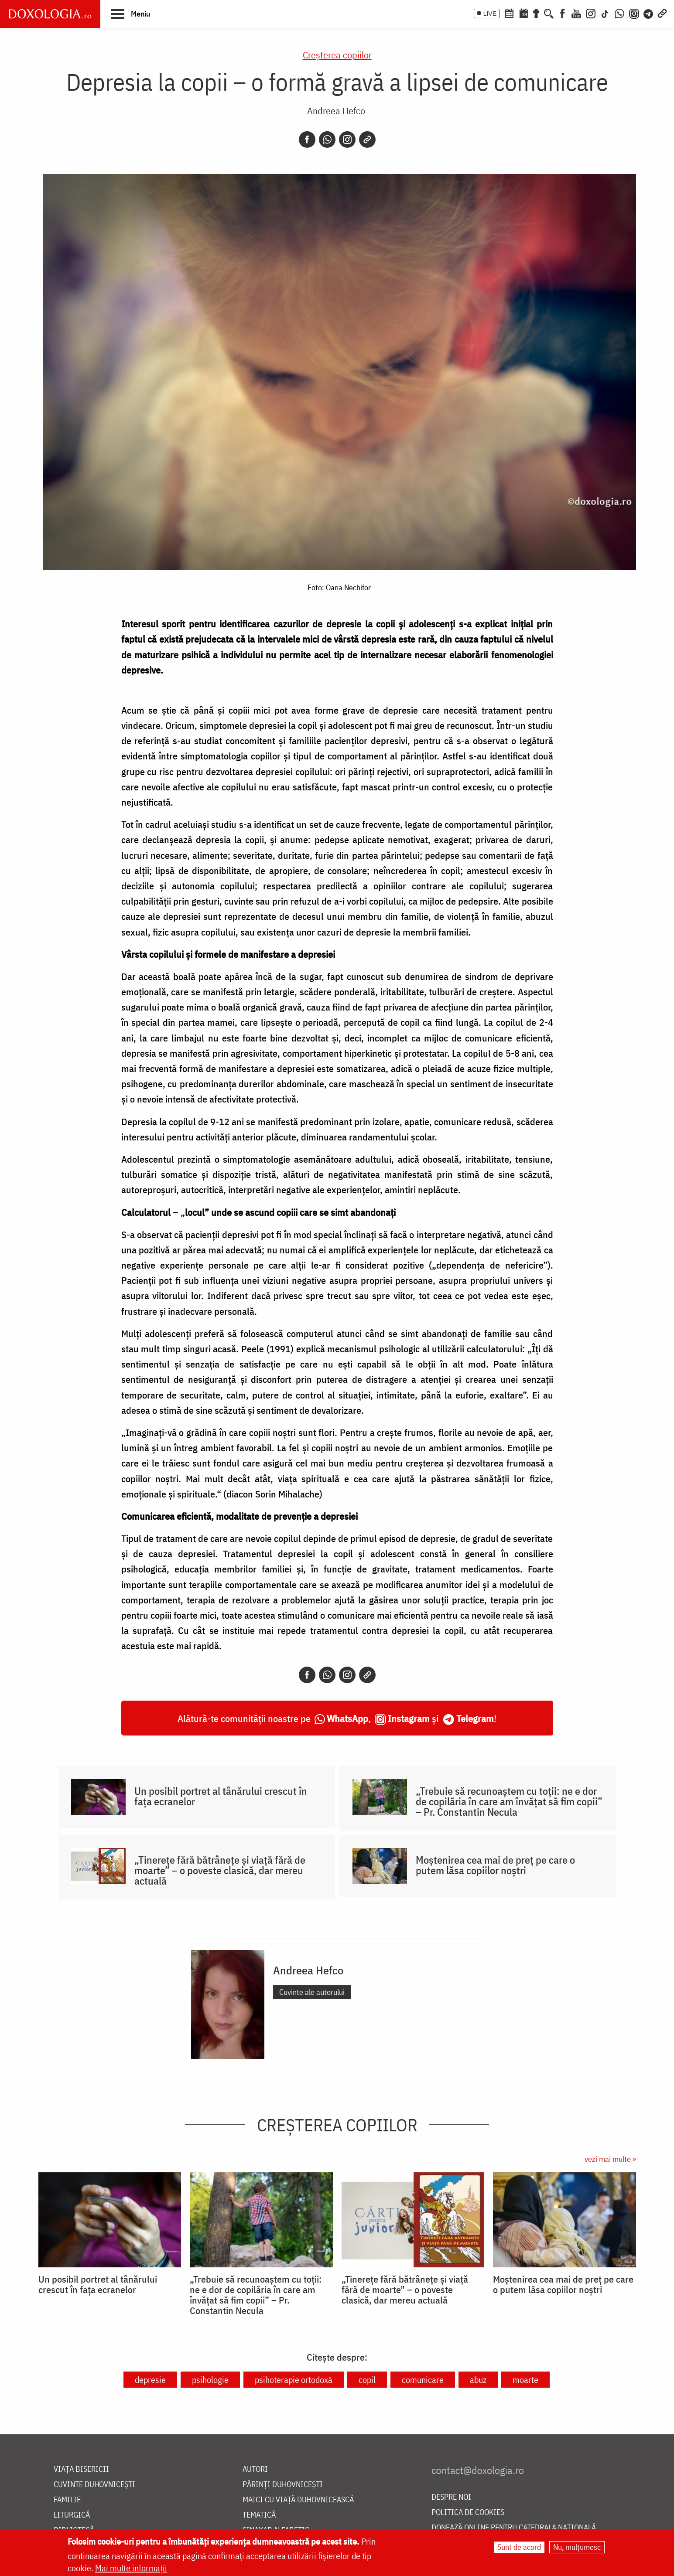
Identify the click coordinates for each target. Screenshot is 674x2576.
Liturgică (72, 2515)
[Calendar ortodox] (509, 12)
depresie (150, 2379)
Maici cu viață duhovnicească (298, 2500)
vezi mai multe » (610, 2159)
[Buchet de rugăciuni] (536, 12)
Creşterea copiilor (337, 54)
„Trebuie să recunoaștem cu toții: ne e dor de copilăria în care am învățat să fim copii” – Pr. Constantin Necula (509, 1801)
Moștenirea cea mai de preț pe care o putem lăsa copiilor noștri (495, 1865)
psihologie (210, 2379)
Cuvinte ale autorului (312, 1992)
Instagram (409, 1718)
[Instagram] (591, 12)
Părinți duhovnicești (283, 2484)
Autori (255, 2469)
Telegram (475, 1718)
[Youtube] (576, 12)
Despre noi (451, 2497)
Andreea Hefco (336, 110)
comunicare (423, 2379)
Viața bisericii (81, 2469)
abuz (478, 2379)
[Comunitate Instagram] (634, 12)
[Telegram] (649, 12)
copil (367, 2379)
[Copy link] (367, 139)
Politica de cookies (467, 2512)
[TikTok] (605, 12)
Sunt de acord (519, 2547)
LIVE (489, 13)
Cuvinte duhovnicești (94, 2484)
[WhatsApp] (619, 12)
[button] (130, 13)
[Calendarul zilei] (523, 12)
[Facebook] (562, 12)
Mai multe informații (131, 2568)
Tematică (259, 2515)
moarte (525, 2379)
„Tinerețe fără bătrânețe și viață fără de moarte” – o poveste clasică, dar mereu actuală (219, 1870)
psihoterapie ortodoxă (293, 2379)
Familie (67, 2500)
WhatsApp (347, 1718)
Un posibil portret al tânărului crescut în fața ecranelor (220, 1796)
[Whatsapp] (327, 139)
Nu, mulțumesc (577, 2547)
